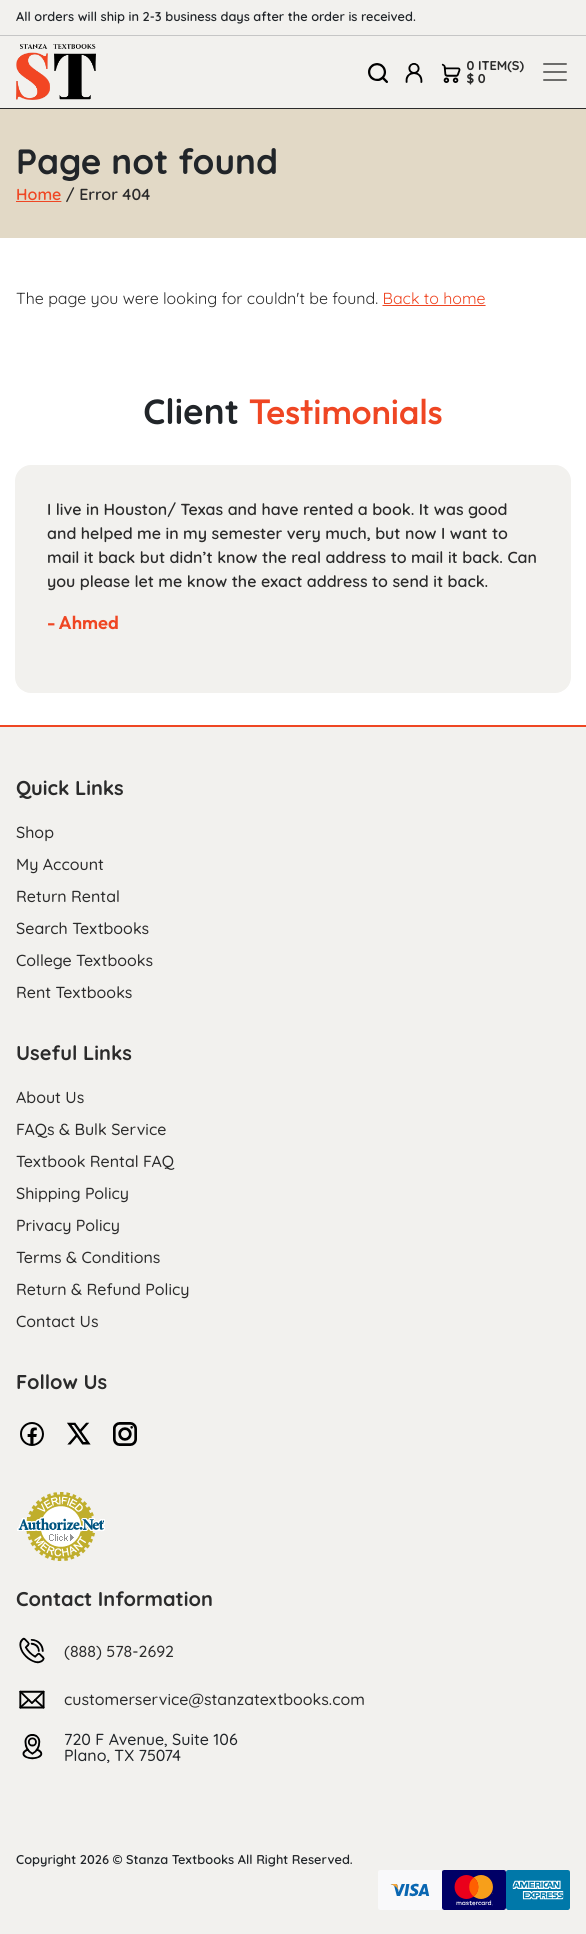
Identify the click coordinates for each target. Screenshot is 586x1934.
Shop (35, 832)
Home (38, 194)
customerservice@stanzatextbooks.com (214, 1699)
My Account (60, 864)
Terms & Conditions (88, 1257)
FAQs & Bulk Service (91, 1129)
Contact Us (57, 1321)
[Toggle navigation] (555, 72)
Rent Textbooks (74, 992)
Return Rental (68, 896)
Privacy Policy (68, 1225)
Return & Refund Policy (102, 1289)
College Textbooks (84, 960)
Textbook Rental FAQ (95, 1161)
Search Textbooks (82, 928)
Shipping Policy (72, 1193)
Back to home (433, 298)
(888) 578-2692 (119, 1651)
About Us (50, 1097)
